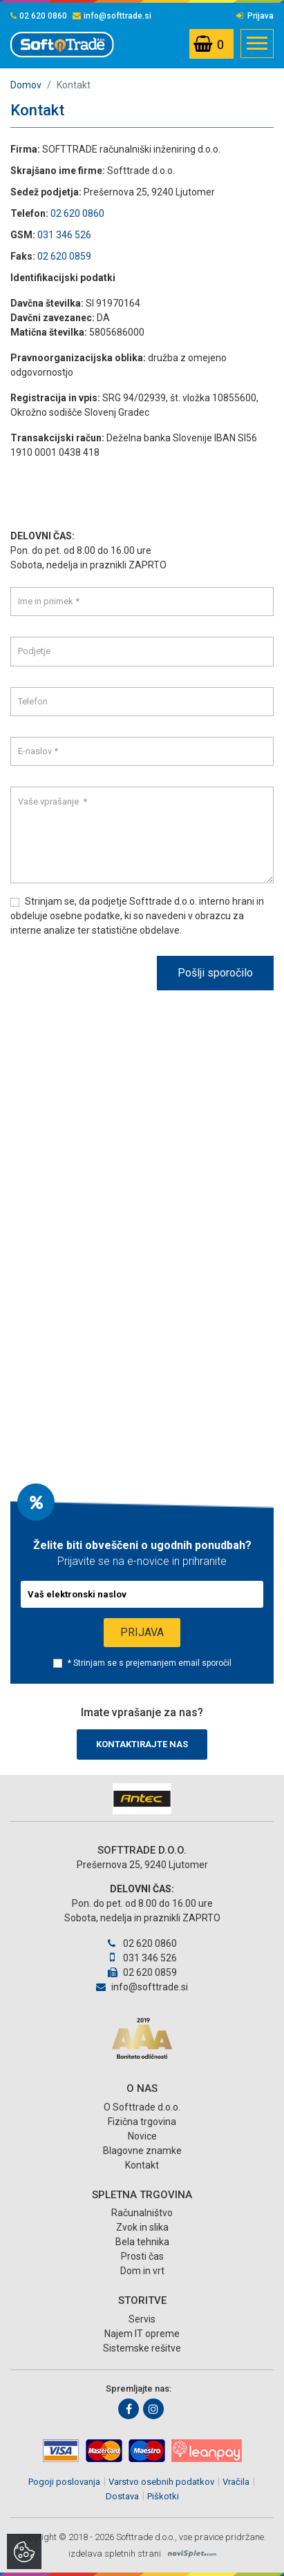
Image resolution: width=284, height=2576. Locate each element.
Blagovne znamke (142, 2150)
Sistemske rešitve (142, 2348)
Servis (142, 2319)
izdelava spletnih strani (114, 2553)
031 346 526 (64, 234)
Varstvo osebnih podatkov (161, 2482)
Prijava (255, 16)
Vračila (236, 2482)
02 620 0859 (64, 256)
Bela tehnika (142, 2241)
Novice (142, 2136)
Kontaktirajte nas (142, 1744)
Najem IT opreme (142, 2333)
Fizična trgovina (142, 2121)
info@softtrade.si (112, 16)
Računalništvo (142, 2212)
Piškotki (163, 2496)
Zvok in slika (142, 2227)
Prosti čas (142, 2256)
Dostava (122, 2496)
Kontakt (142, 2165)
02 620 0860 (38, 16)
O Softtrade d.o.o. (142, 2107)
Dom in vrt (142, 2270)
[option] (142, 1798)
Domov (25, 84)
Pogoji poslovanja (64, 2482)
